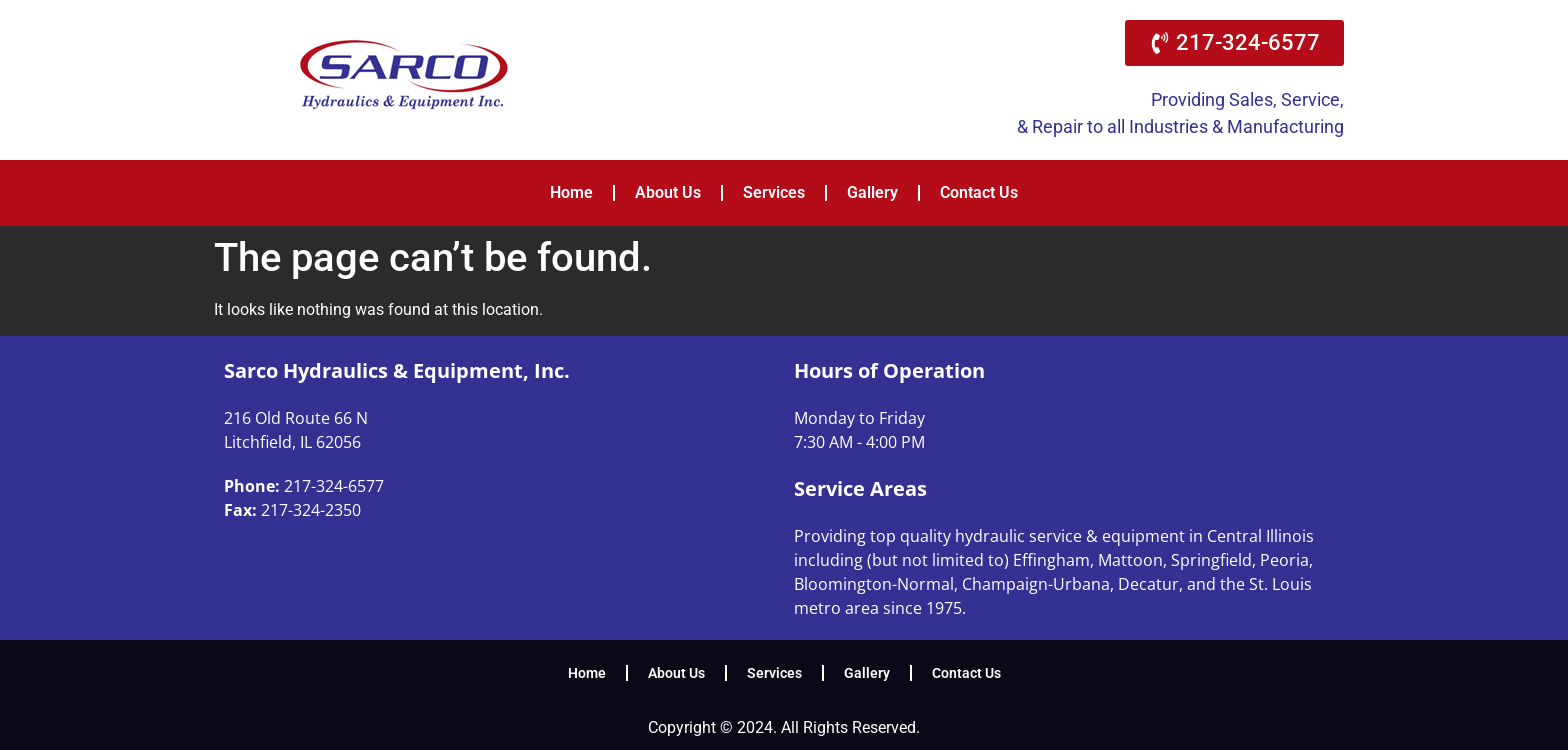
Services (774, 192)
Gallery (872, 192)
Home (571, 192)
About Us (668, 192)
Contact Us (979, 192)
